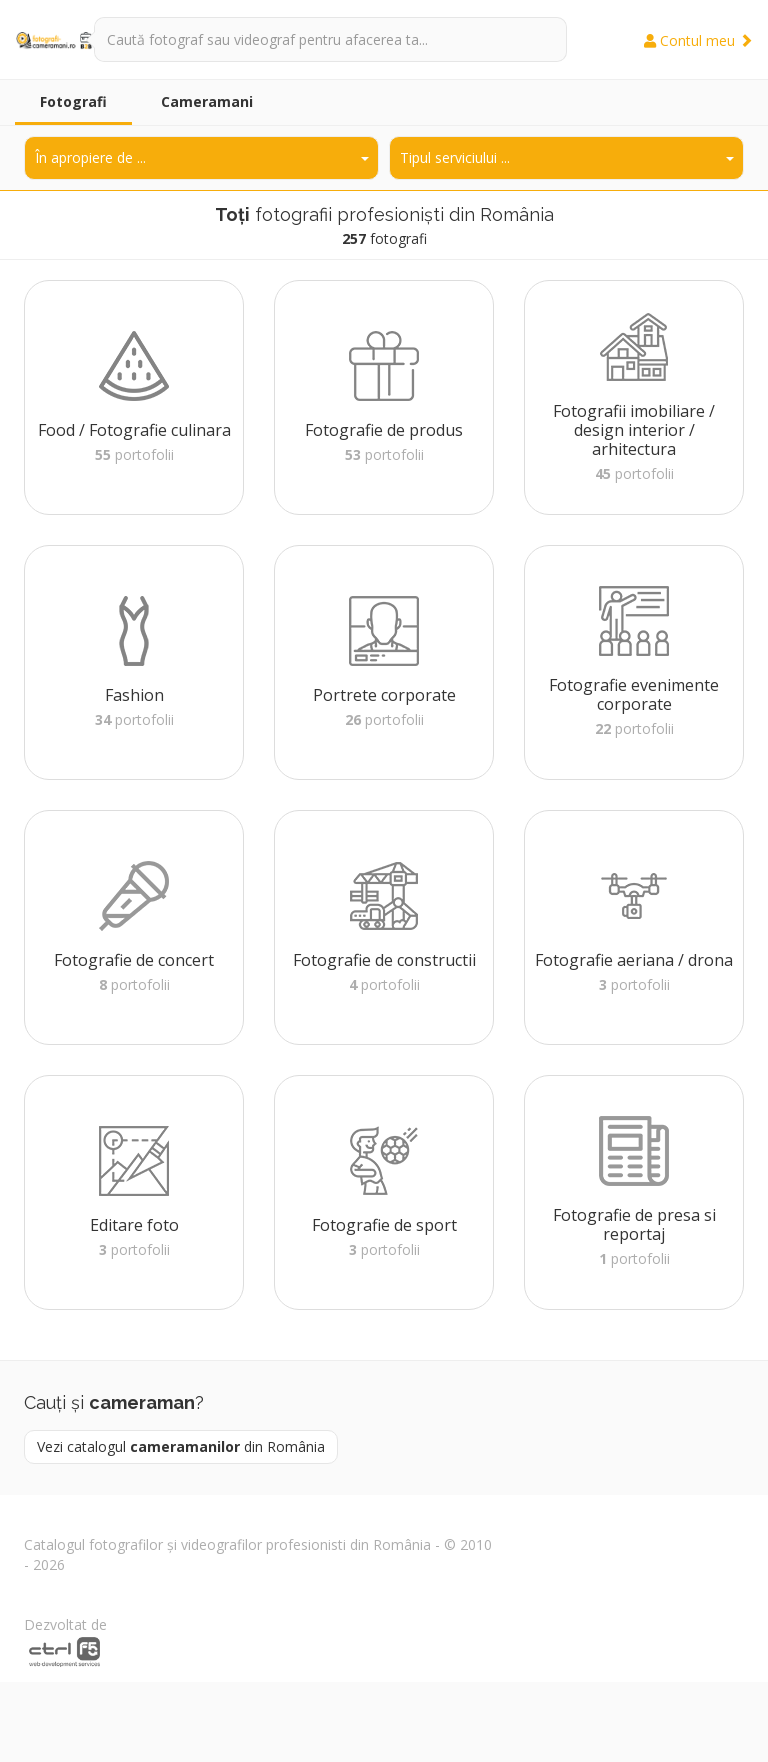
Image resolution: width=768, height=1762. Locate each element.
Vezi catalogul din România (181, 1446)
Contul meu (698, 40)
